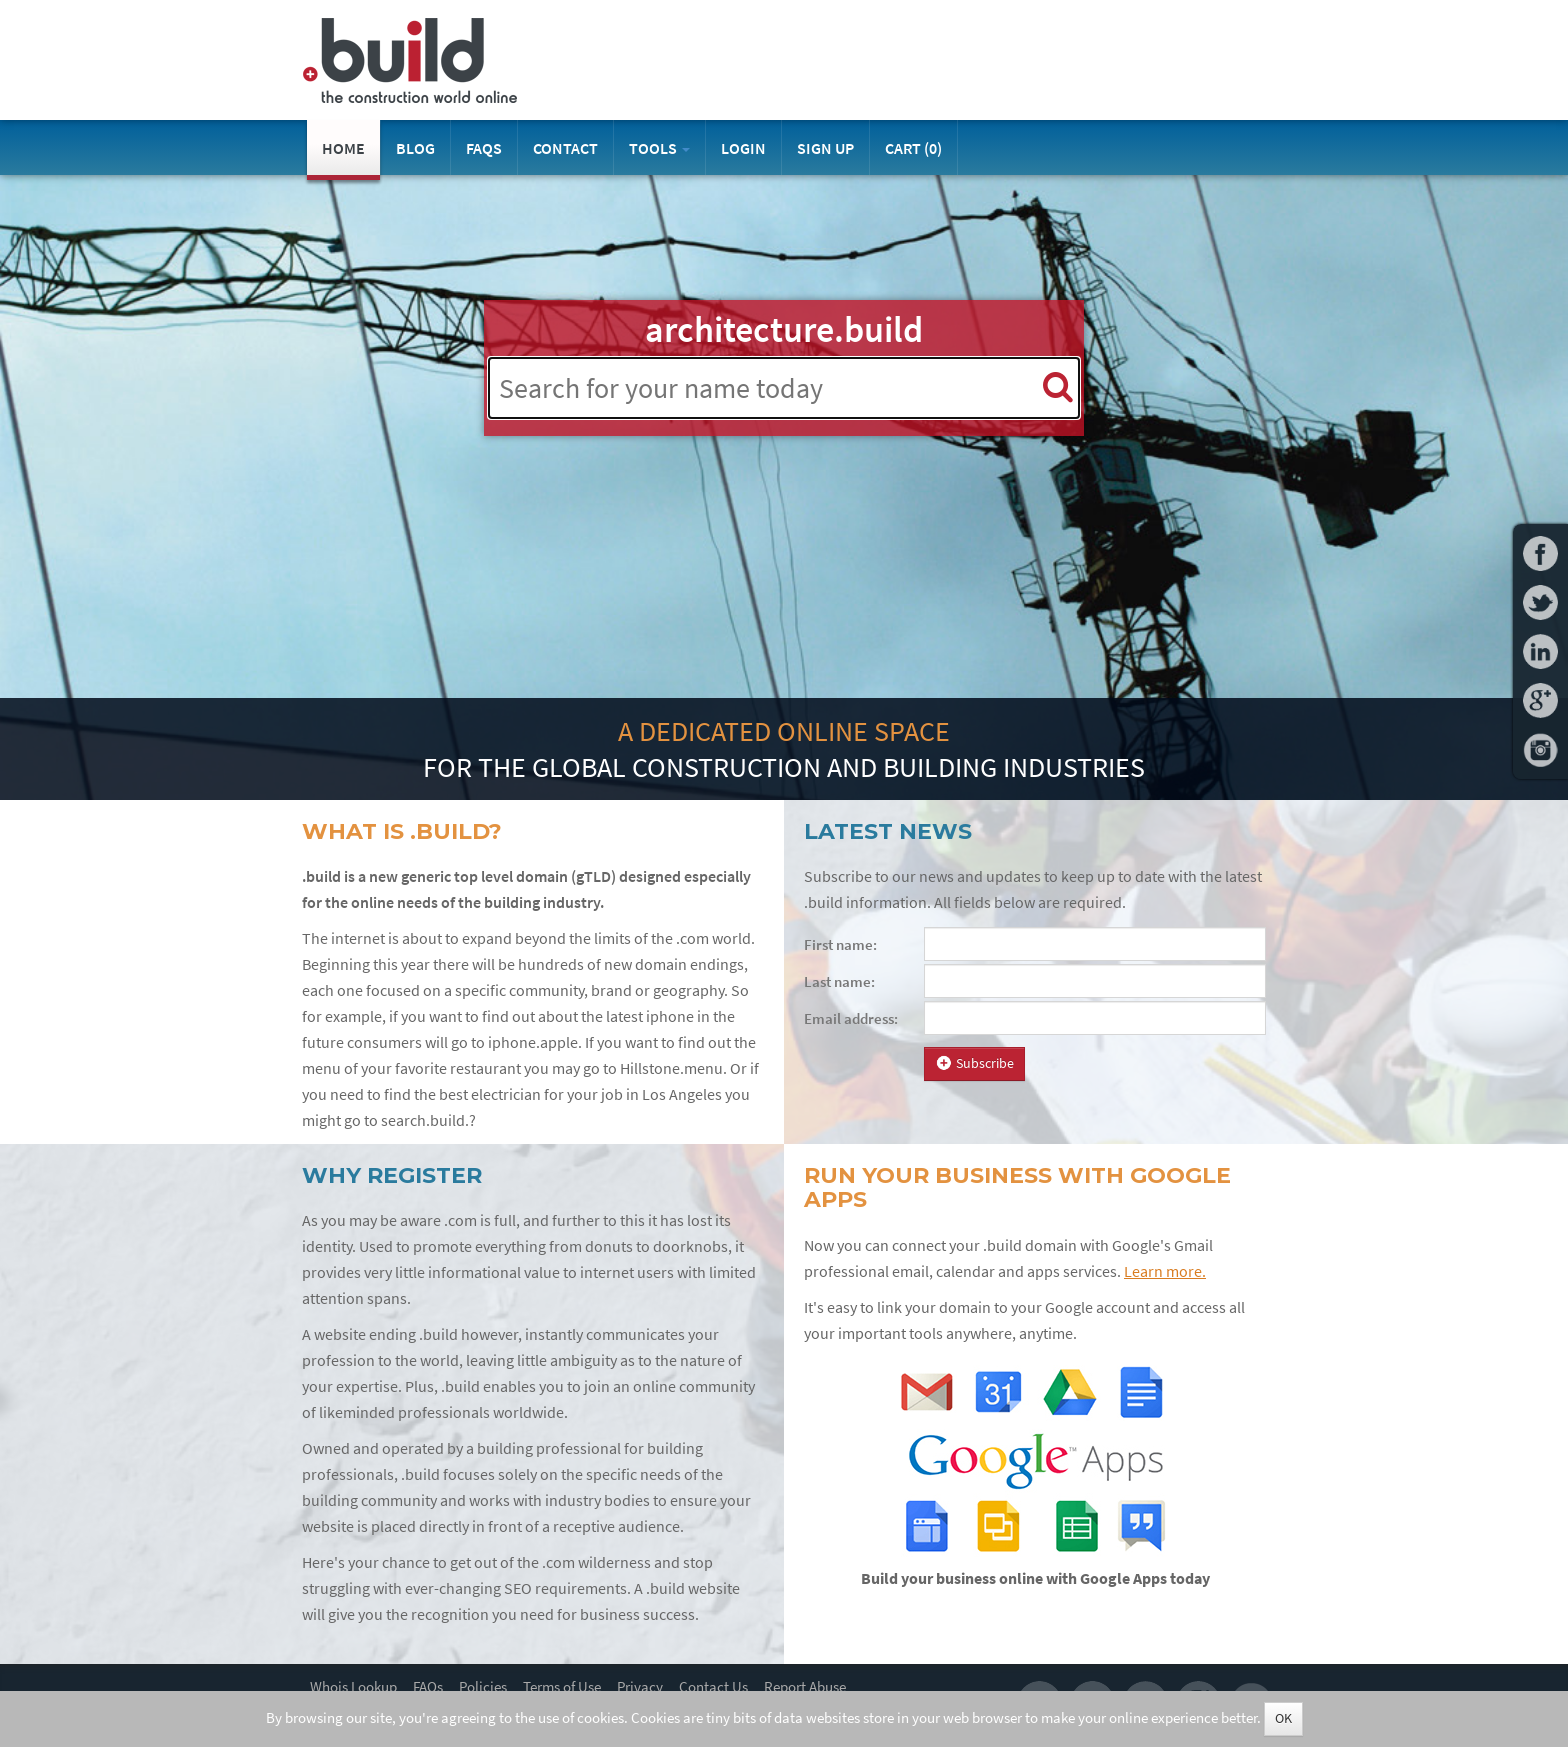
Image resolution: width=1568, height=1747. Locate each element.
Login (743, 148)
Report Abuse (805, 1687)
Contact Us (713, 1687)
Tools (659, 148)
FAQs (484, 148)
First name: (840, 945)
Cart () (913, 148)
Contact (565, 148)
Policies (483, 1687)
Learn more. (1165, 1271)
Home (343, 148)
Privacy (640, 1687)
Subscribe (974, 1063)
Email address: (851, 1019)
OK (1283, 1718)
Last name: (839, 982)
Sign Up (825, 148)
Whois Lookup (353, 1687)
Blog (415, 148)
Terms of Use (562, 1687)
